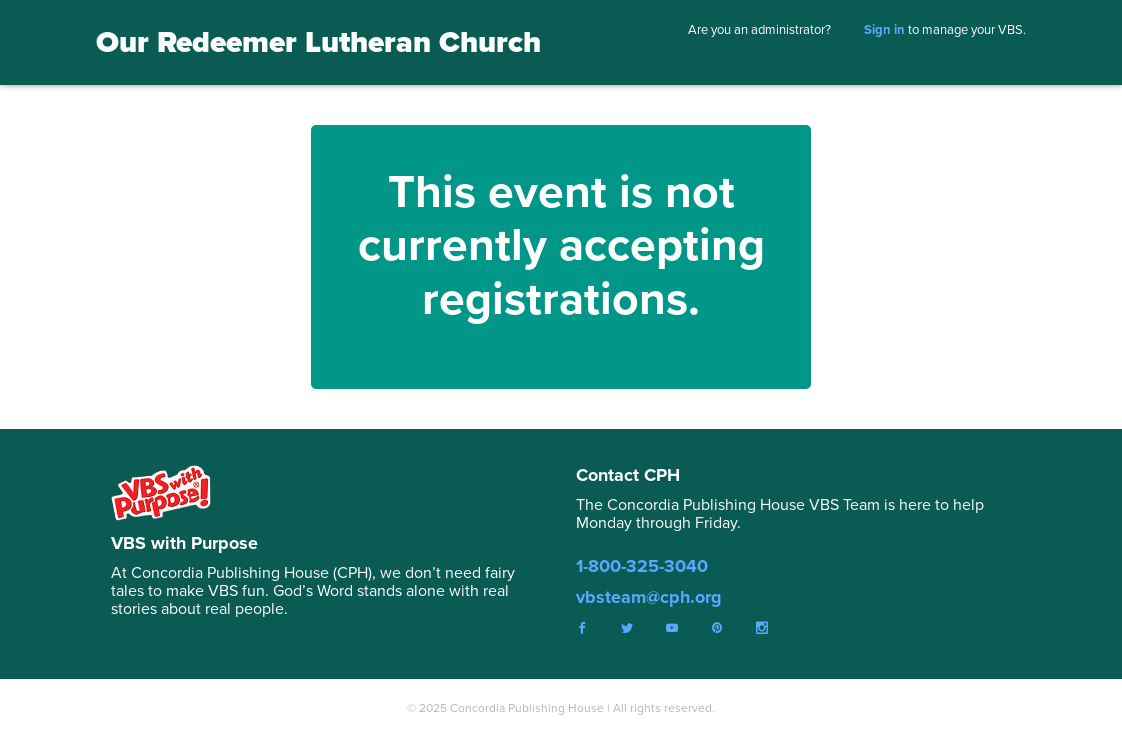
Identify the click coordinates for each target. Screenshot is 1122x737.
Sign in (884, 29)
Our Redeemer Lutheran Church (318, 42)
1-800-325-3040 (642, 566)
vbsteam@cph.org (649, 597)
